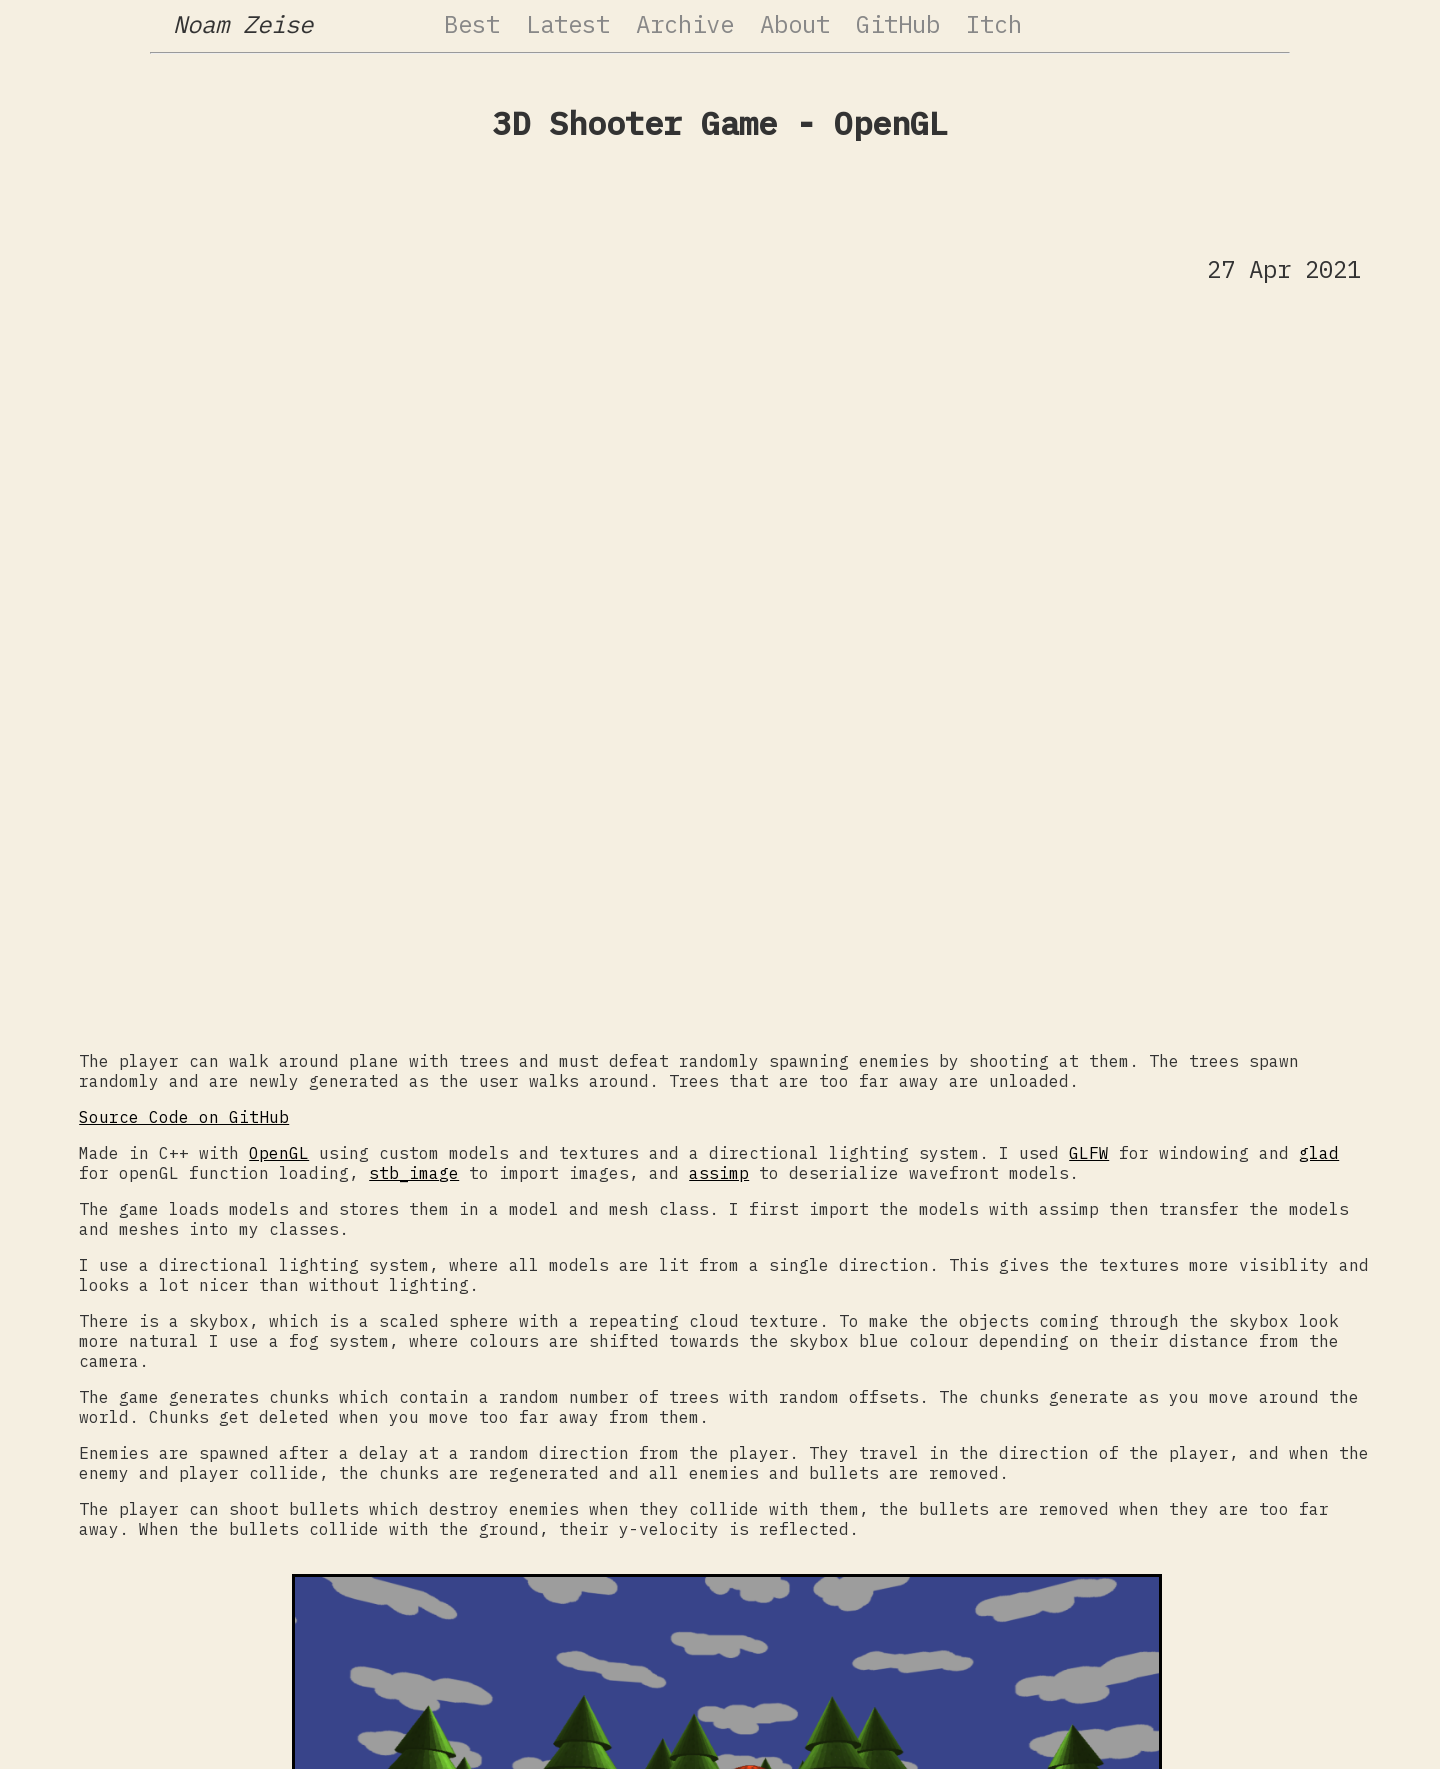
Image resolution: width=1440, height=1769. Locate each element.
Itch (994, 24)
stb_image (414, 1173)
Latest (568, 24)
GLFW (1089, 1153)
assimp (719, 1173)
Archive (685, 24)
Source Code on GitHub (184, 1117)
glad (1319, 1153)
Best (472, 24)
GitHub (898, 24)
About (795, 24)
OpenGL (279, 1153)
